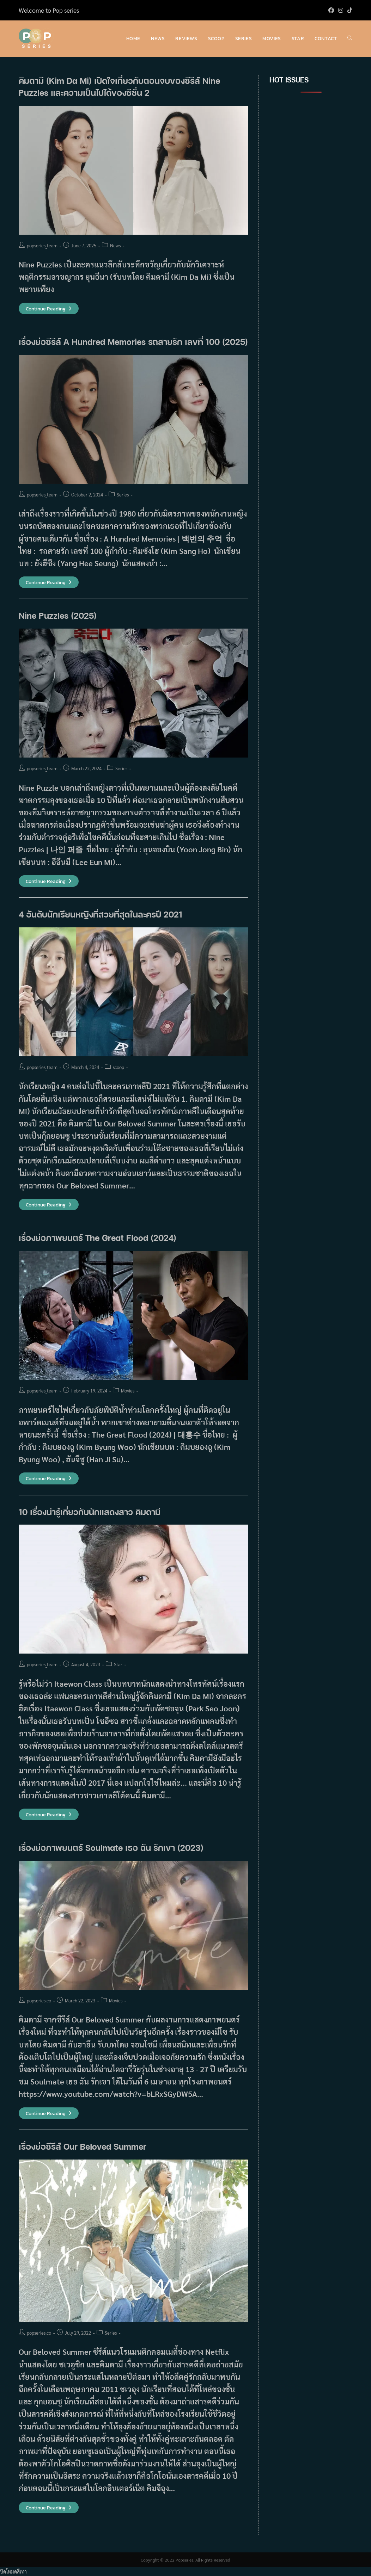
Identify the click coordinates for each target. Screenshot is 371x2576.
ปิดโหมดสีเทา (13, 2571)
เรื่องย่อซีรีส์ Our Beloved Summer (82, 2146)
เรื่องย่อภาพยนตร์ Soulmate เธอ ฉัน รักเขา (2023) (111, 1847)
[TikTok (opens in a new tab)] (348, 10)
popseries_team (42, 245)
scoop (118, 1067)
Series (123, 495)
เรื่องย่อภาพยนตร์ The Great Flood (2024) (99, 1237)
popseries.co (39, 2000)
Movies (127, 1391)
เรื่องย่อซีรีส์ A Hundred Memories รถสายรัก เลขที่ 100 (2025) (133, 341)
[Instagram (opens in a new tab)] (340, 10)
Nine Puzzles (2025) (58, 615)
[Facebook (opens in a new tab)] (331, 10)
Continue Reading (49, 308)
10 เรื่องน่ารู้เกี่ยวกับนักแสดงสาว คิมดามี (89, 1512)
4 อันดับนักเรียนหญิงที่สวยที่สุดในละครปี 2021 (100, 914)
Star (118, 1664)
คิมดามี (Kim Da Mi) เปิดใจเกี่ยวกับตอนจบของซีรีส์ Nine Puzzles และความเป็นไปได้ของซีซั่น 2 (119, 86)
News (115, 245)
